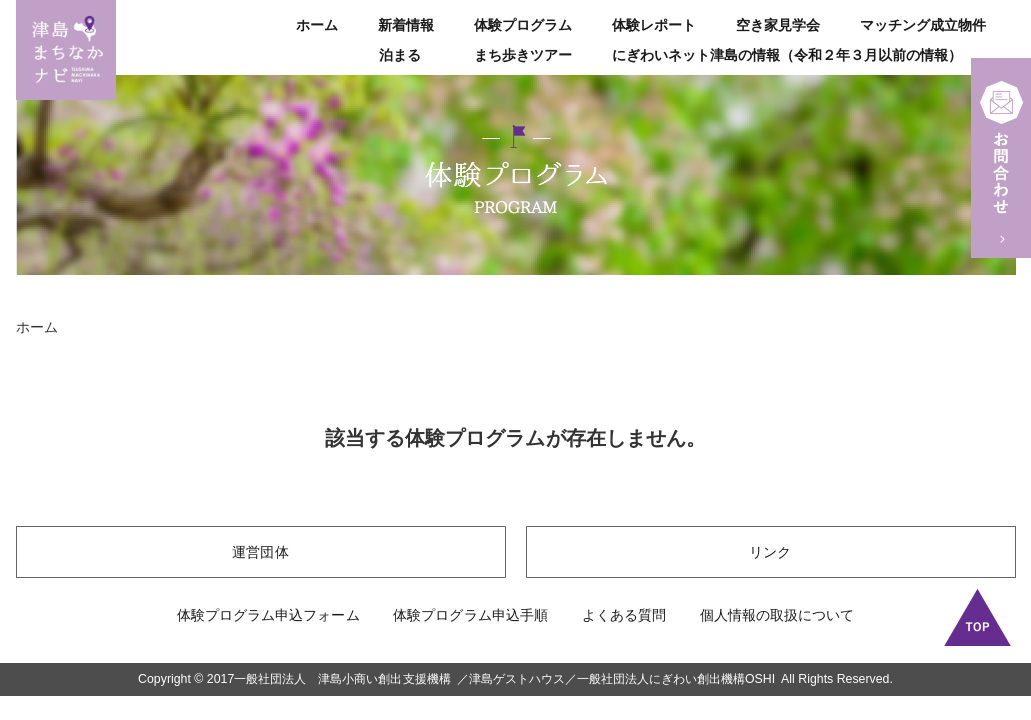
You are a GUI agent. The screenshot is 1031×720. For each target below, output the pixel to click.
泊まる (400, 55)
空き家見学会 (778, 25)
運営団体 (260, 552)
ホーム (317, 25)
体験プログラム (523, 25)
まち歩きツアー (523, 55)
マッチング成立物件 (923, 25)
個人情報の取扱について (777, 615)
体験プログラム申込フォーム (268, 615)
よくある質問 (624, 615)
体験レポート (654, 25)
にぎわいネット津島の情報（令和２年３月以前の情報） (787, 55)
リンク (770, 552)
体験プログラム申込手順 (470, 615)
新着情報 (406, 25)
